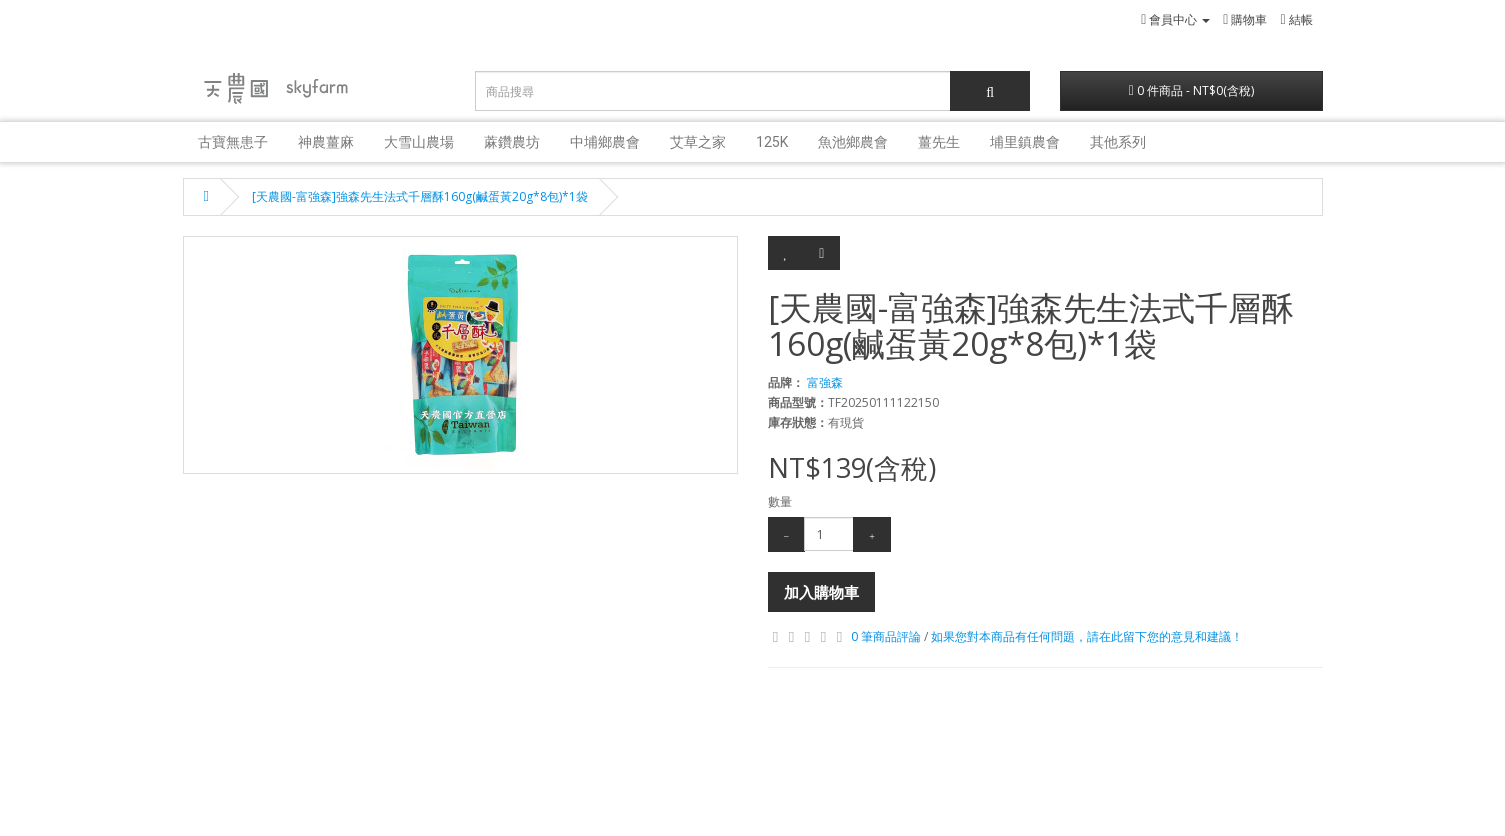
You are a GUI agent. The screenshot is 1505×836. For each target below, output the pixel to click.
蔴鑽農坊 (512, 142)
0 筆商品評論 (886, 636)
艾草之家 (698, 142)
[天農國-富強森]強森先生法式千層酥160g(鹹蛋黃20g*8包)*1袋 (420, 196)
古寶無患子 (233, 142)
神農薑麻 (326, 142)
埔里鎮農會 (1025, 142)
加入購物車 (821, 592)
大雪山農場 (419, 142)
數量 (780, 501)
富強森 (825, 382)
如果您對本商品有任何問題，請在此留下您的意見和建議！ (1087, 636)
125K (772, 142)
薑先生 (939, 142)
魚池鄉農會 (853, 142)
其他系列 (1118, 142)
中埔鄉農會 (605, 142)
